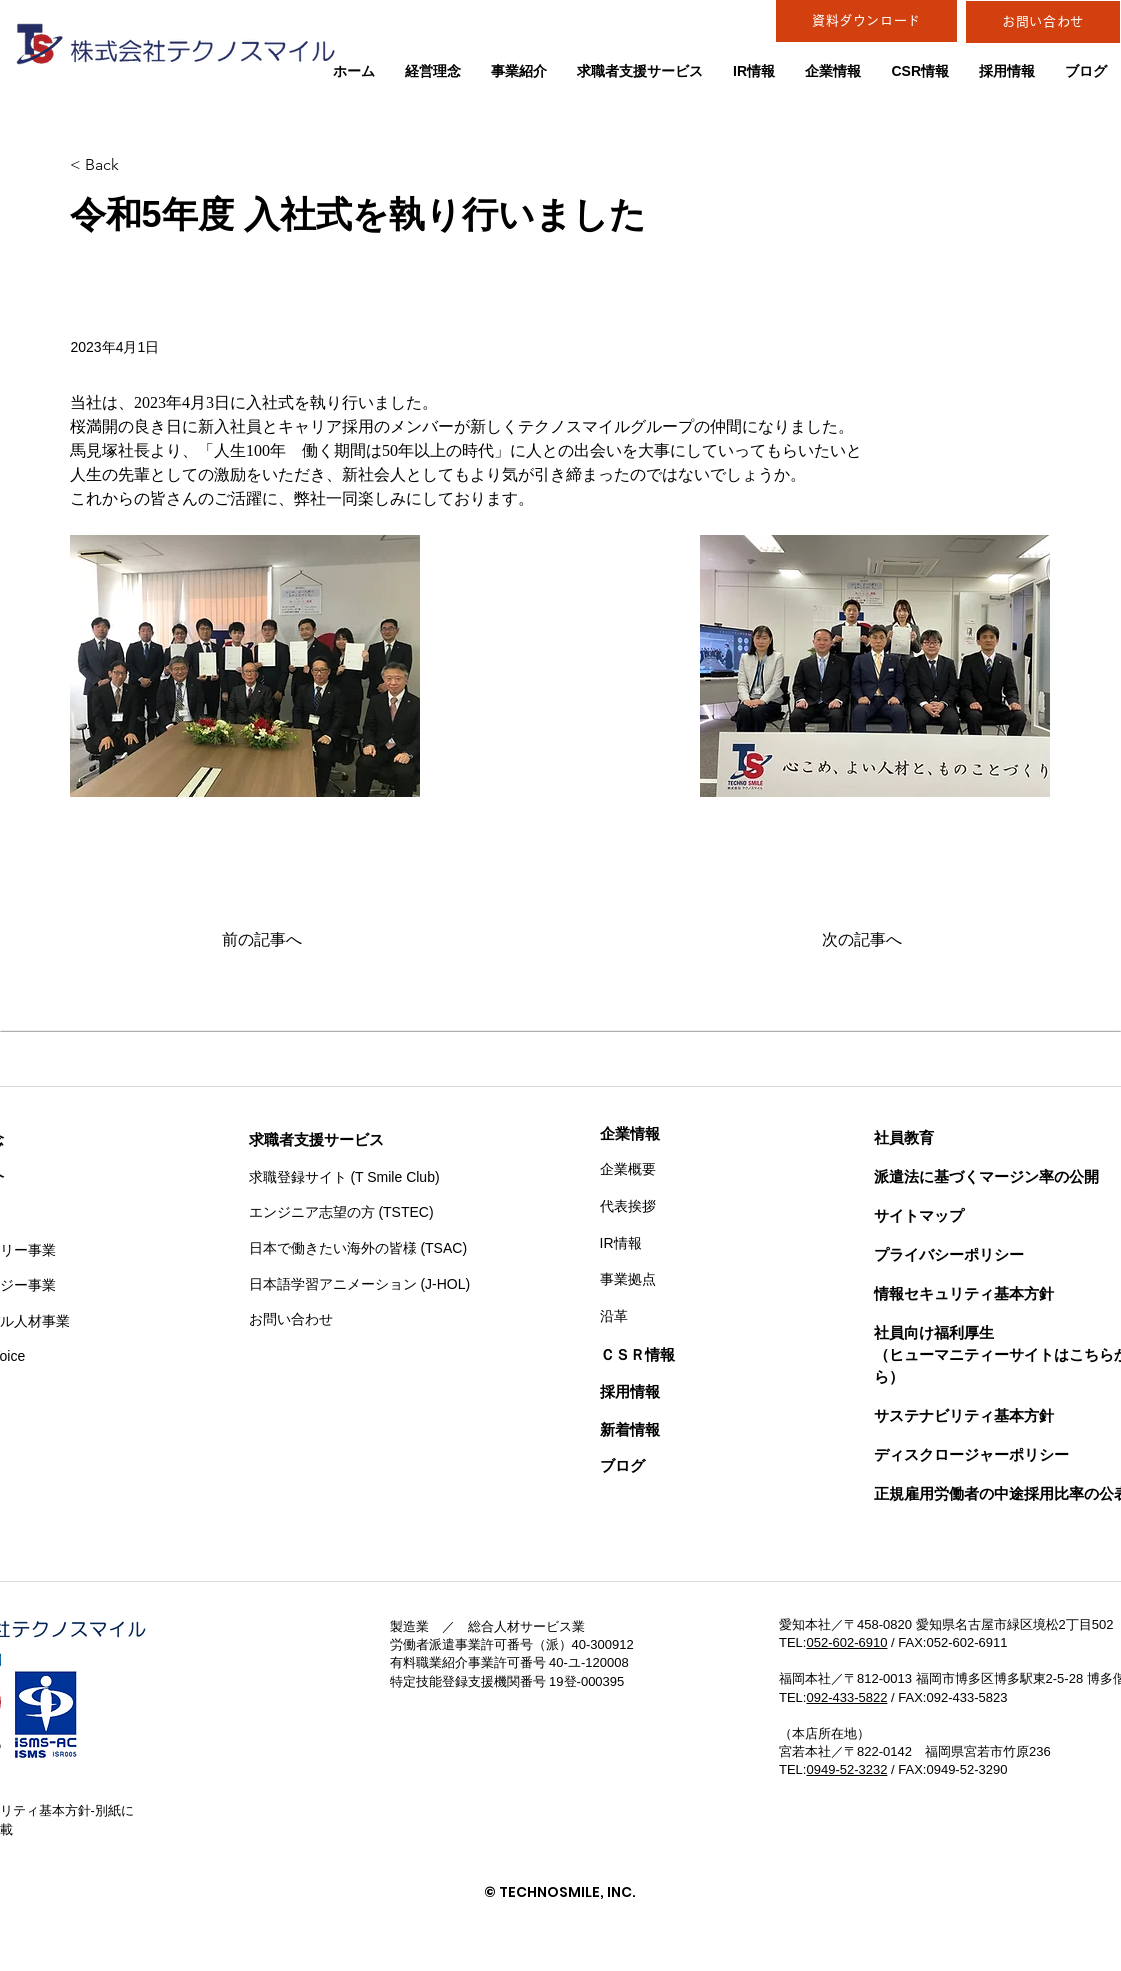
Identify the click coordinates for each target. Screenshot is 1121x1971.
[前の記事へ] (288, 940)
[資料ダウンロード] (866, 21)
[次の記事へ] (852, 940)
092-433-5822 (846, 1697)
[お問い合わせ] (1043, 22)
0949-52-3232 (846, 1769)
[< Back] (136, 165)
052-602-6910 (846, 1642)
